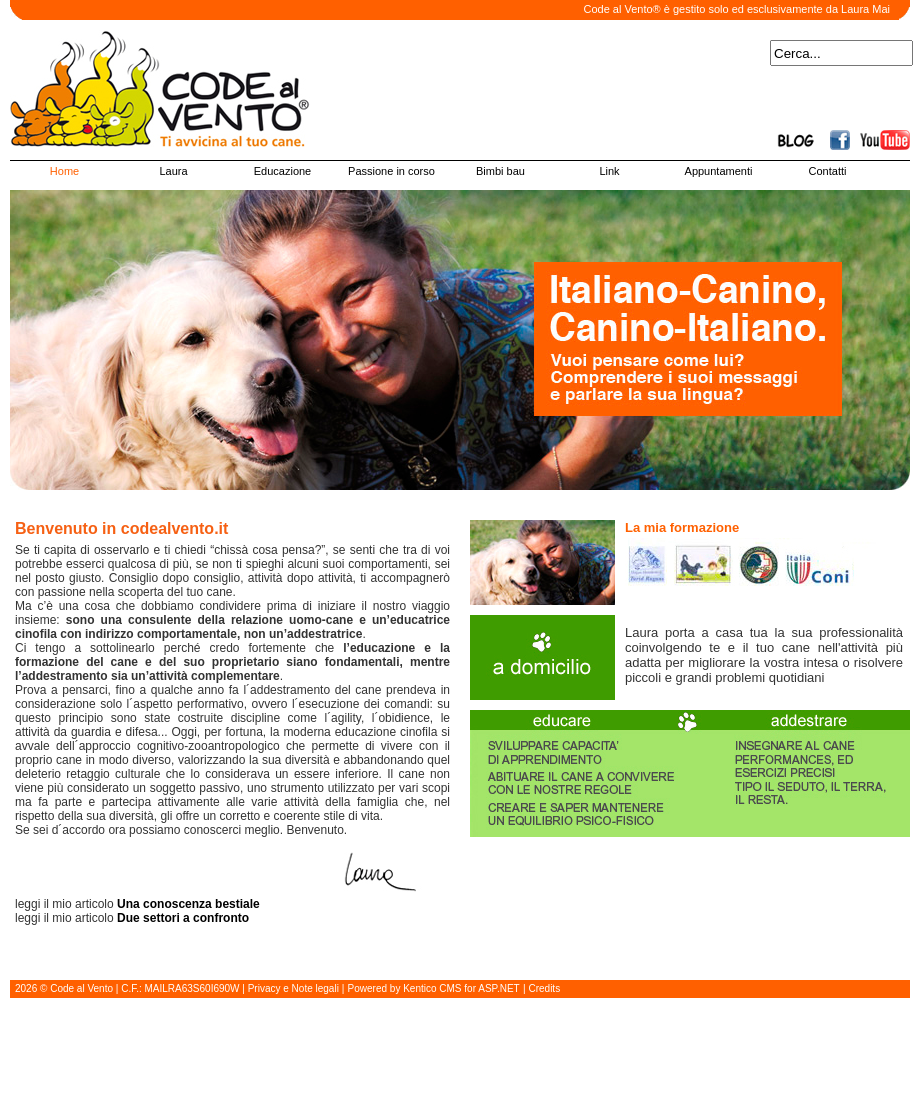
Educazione (283, 171)
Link (609, 171)
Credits (544, 988)
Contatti (828, 171)
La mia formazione (682, 527)
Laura (173, 171)
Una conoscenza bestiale (188, 904)
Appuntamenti (719, 171)
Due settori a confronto (184, 918)
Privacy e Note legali (293, 988)
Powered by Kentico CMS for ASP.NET (434, 988)
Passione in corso (391, 171)
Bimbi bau (500, 171)
